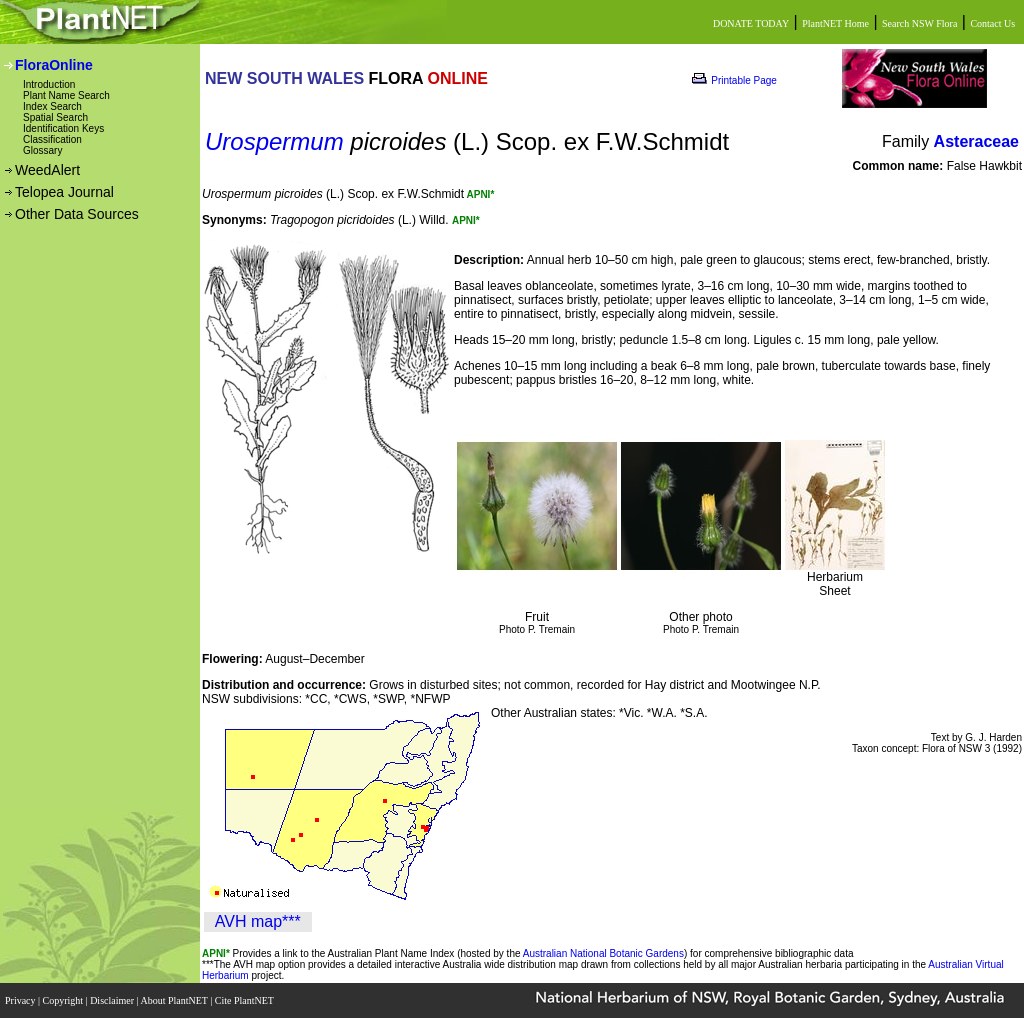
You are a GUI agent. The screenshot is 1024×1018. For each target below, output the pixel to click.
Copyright (64, 1000)
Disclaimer (113, 1000)
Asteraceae (976, 141)
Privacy (21, 1000)
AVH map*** (258, 921)
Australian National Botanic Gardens (603, 953)
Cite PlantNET (245, 1000)
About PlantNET (175, 1000)
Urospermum (274, 141)
